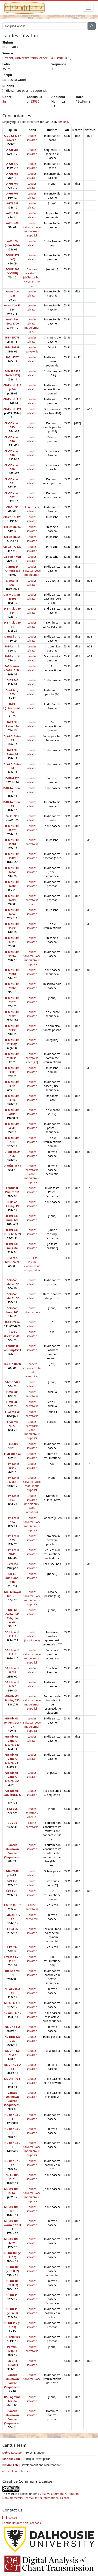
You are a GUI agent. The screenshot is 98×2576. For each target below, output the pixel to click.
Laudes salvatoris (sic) (32, 900)
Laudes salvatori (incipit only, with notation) (32, 1504)
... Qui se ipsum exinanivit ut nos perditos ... (32, 1266)
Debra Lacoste (12, 2452)
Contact (9, 2518)
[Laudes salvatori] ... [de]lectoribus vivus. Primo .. (32, 277)
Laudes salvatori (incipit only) (32, 1636)
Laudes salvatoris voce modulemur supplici (31, 1174)
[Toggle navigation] (88, 8)
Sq (4, 101)
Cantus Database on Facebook (21, 2523)
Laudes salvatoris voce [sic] (32, 1058)
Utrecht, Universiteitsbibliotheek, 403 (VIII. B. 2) (36, 58)
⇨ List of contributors (16, 2471)
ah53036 (33, 101)
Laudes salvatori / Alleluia (32, 1813)
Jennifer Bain (11, 2459)
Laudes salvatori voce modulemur (32, 571)
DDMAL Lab (10, 2465)
